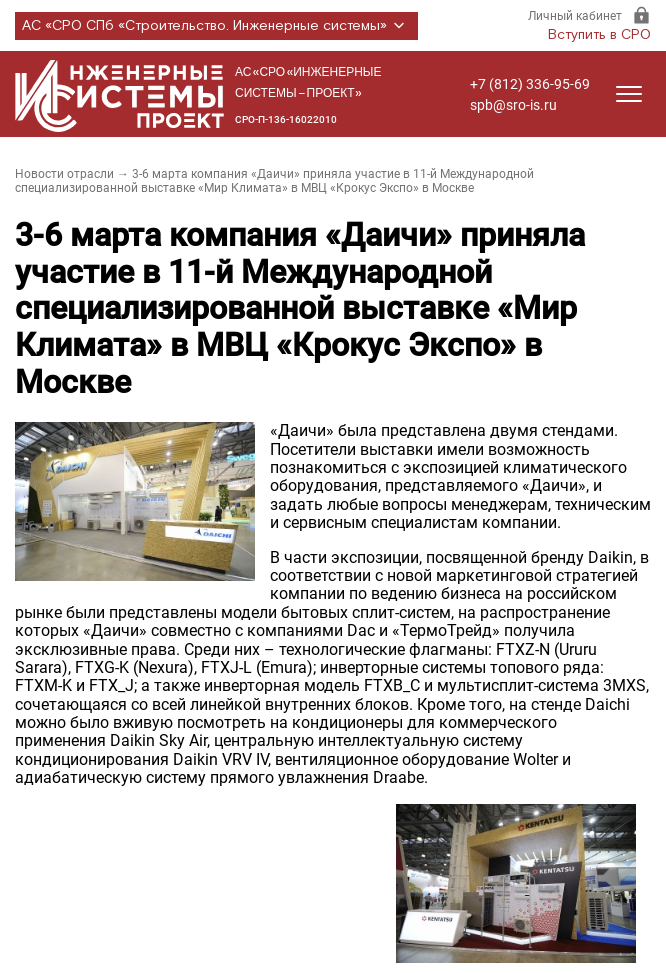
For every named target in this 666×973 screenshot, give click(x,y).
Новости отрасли (64, 174)
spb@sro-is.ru (513, 105)
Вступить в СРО (599, 35)
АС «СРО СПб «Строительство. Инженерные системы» (216, 26)
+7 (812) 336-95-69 (530, 84)
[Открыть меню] (629, 94)
